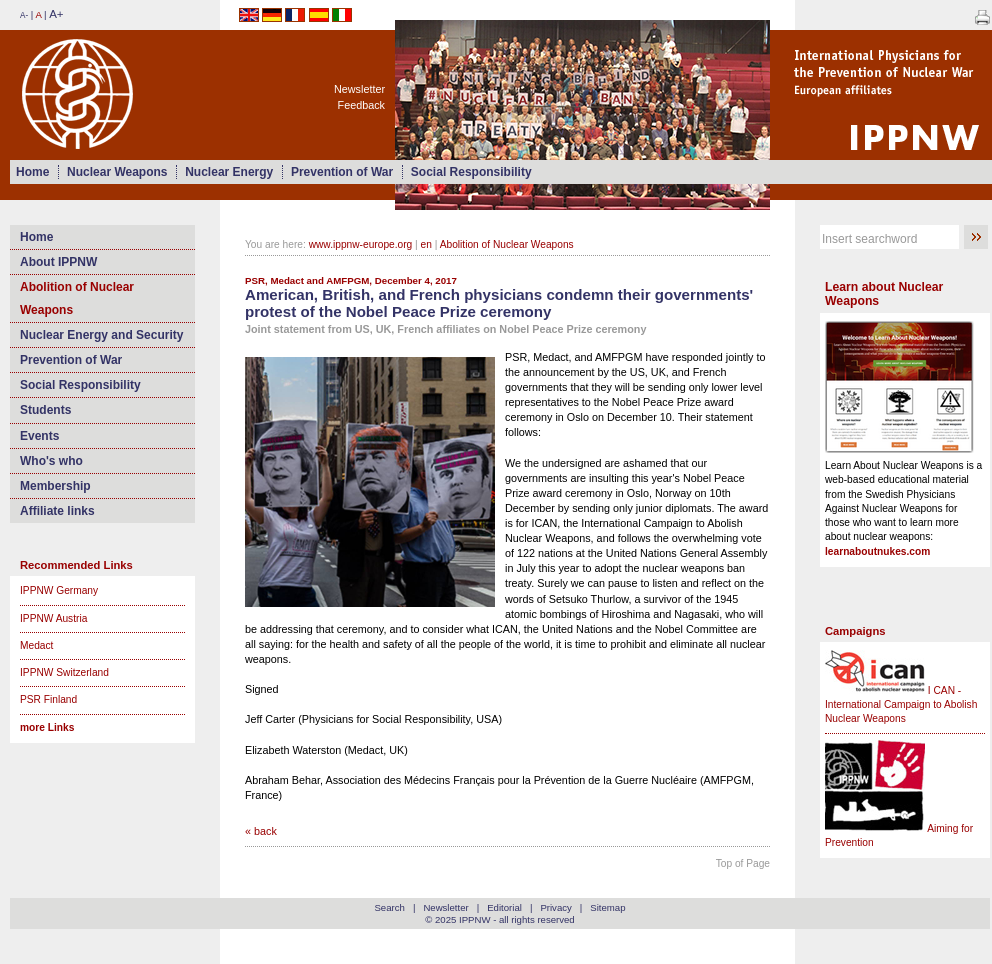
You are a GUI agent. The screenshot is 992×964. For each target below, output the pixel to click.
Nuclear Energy (229, 172)
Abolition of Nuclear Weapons (77, 298)
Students (45, 410)
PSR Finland (48, 699)
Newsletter (359, 89)
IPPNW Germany (59, 590)
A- (24, 15)
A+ (56, 14)
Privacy (555, 907)
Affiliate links (57, 511)
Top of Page (743, 863)
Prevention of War (342, 172)
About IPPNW (58, 262)
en (426, 244)
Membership (55, 486)
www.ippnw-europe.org (361, 244)
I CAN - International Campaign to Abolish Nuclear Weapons (901, 705)
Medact (36, 645)
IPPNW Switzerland (64, 672)
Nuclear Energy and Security (101, 335)
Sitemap (607, 907)
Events (39, 436)
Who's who (51, 461)
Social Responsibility (471, 172)
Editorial (504, 907)
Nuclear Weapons (117, 172)
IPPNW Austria (53, 618)
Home (32, 172)
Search (389, 907)
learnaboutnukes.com (877, 551)
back (265, 831)
